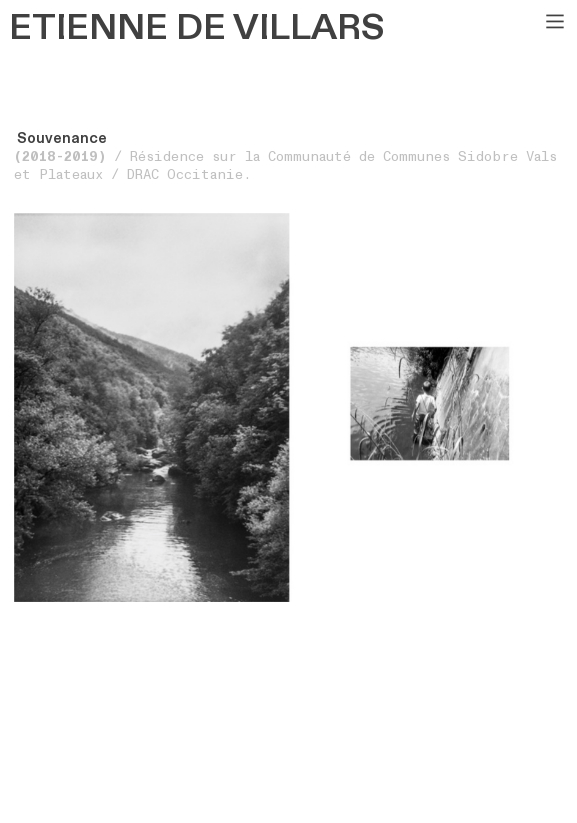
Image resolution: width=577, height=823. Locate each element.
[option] (289, 407)
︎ (555, 22)
